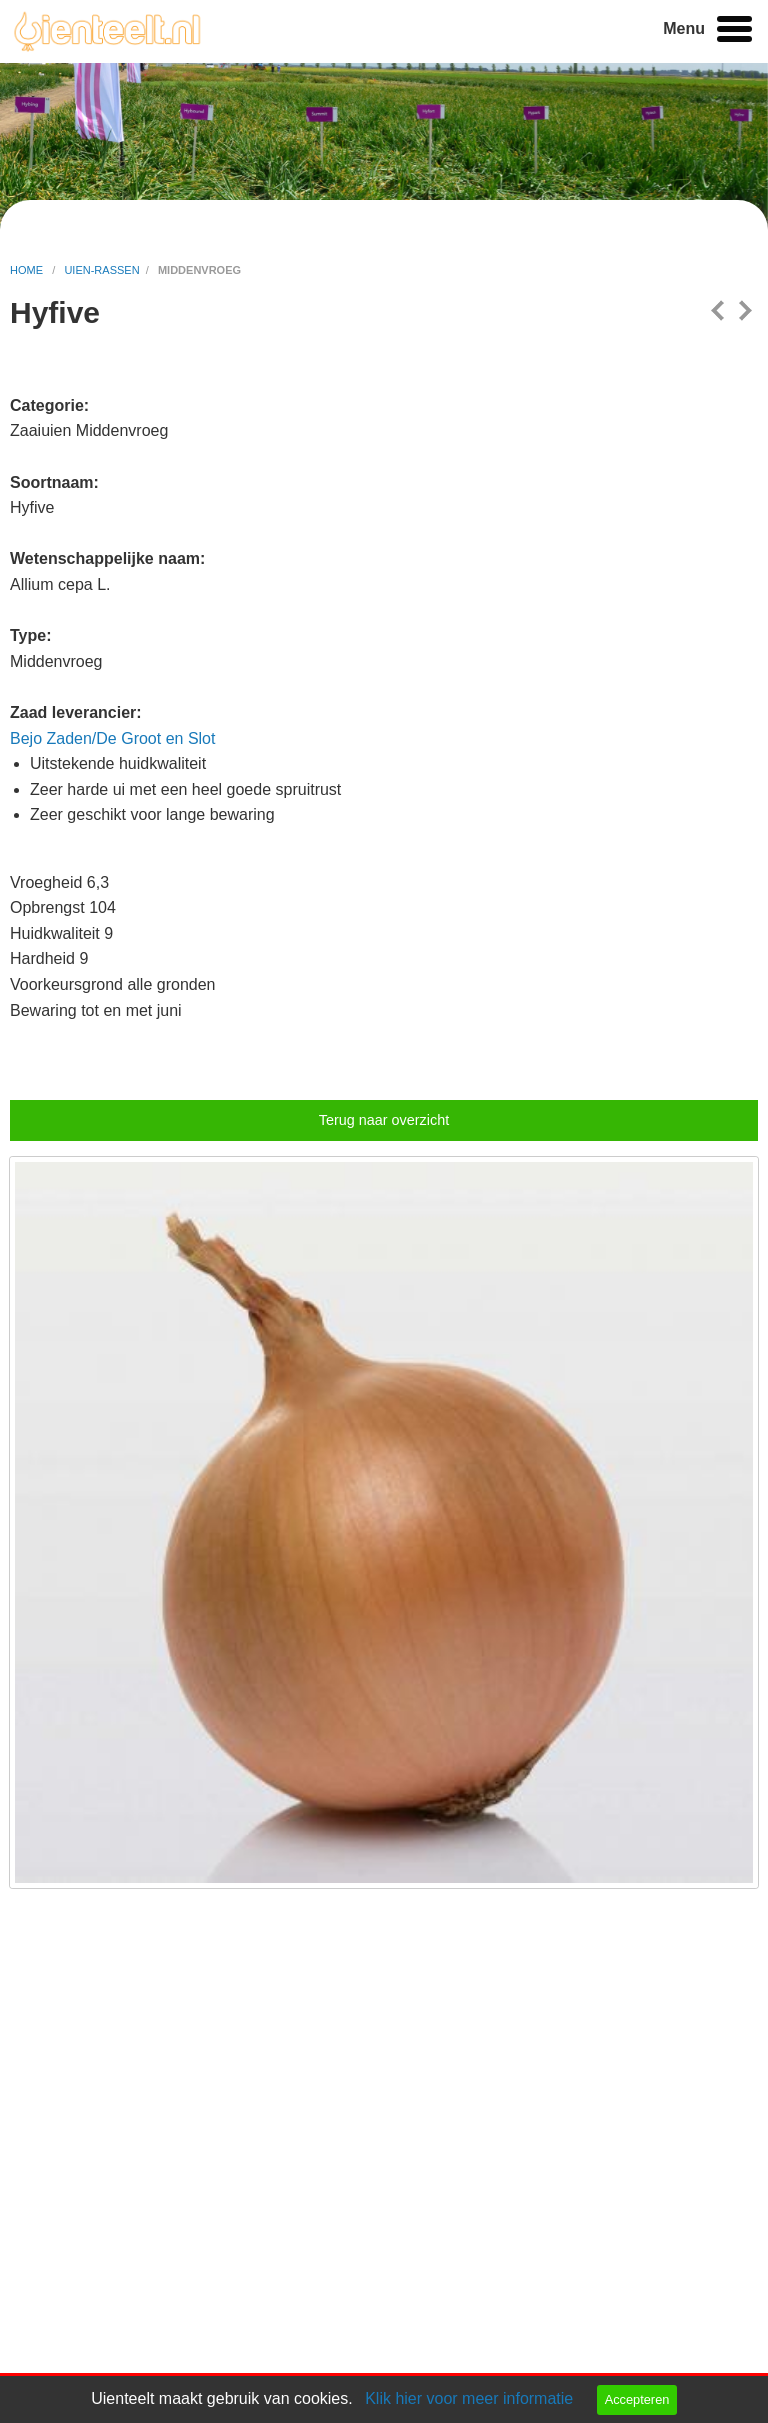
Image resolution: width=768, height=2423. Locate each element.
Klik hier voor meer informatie (469, 2398)
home (28, 270)
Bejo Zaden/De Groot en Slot (112, 738)
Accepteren (637, 2399)
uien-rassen (101, 270)
